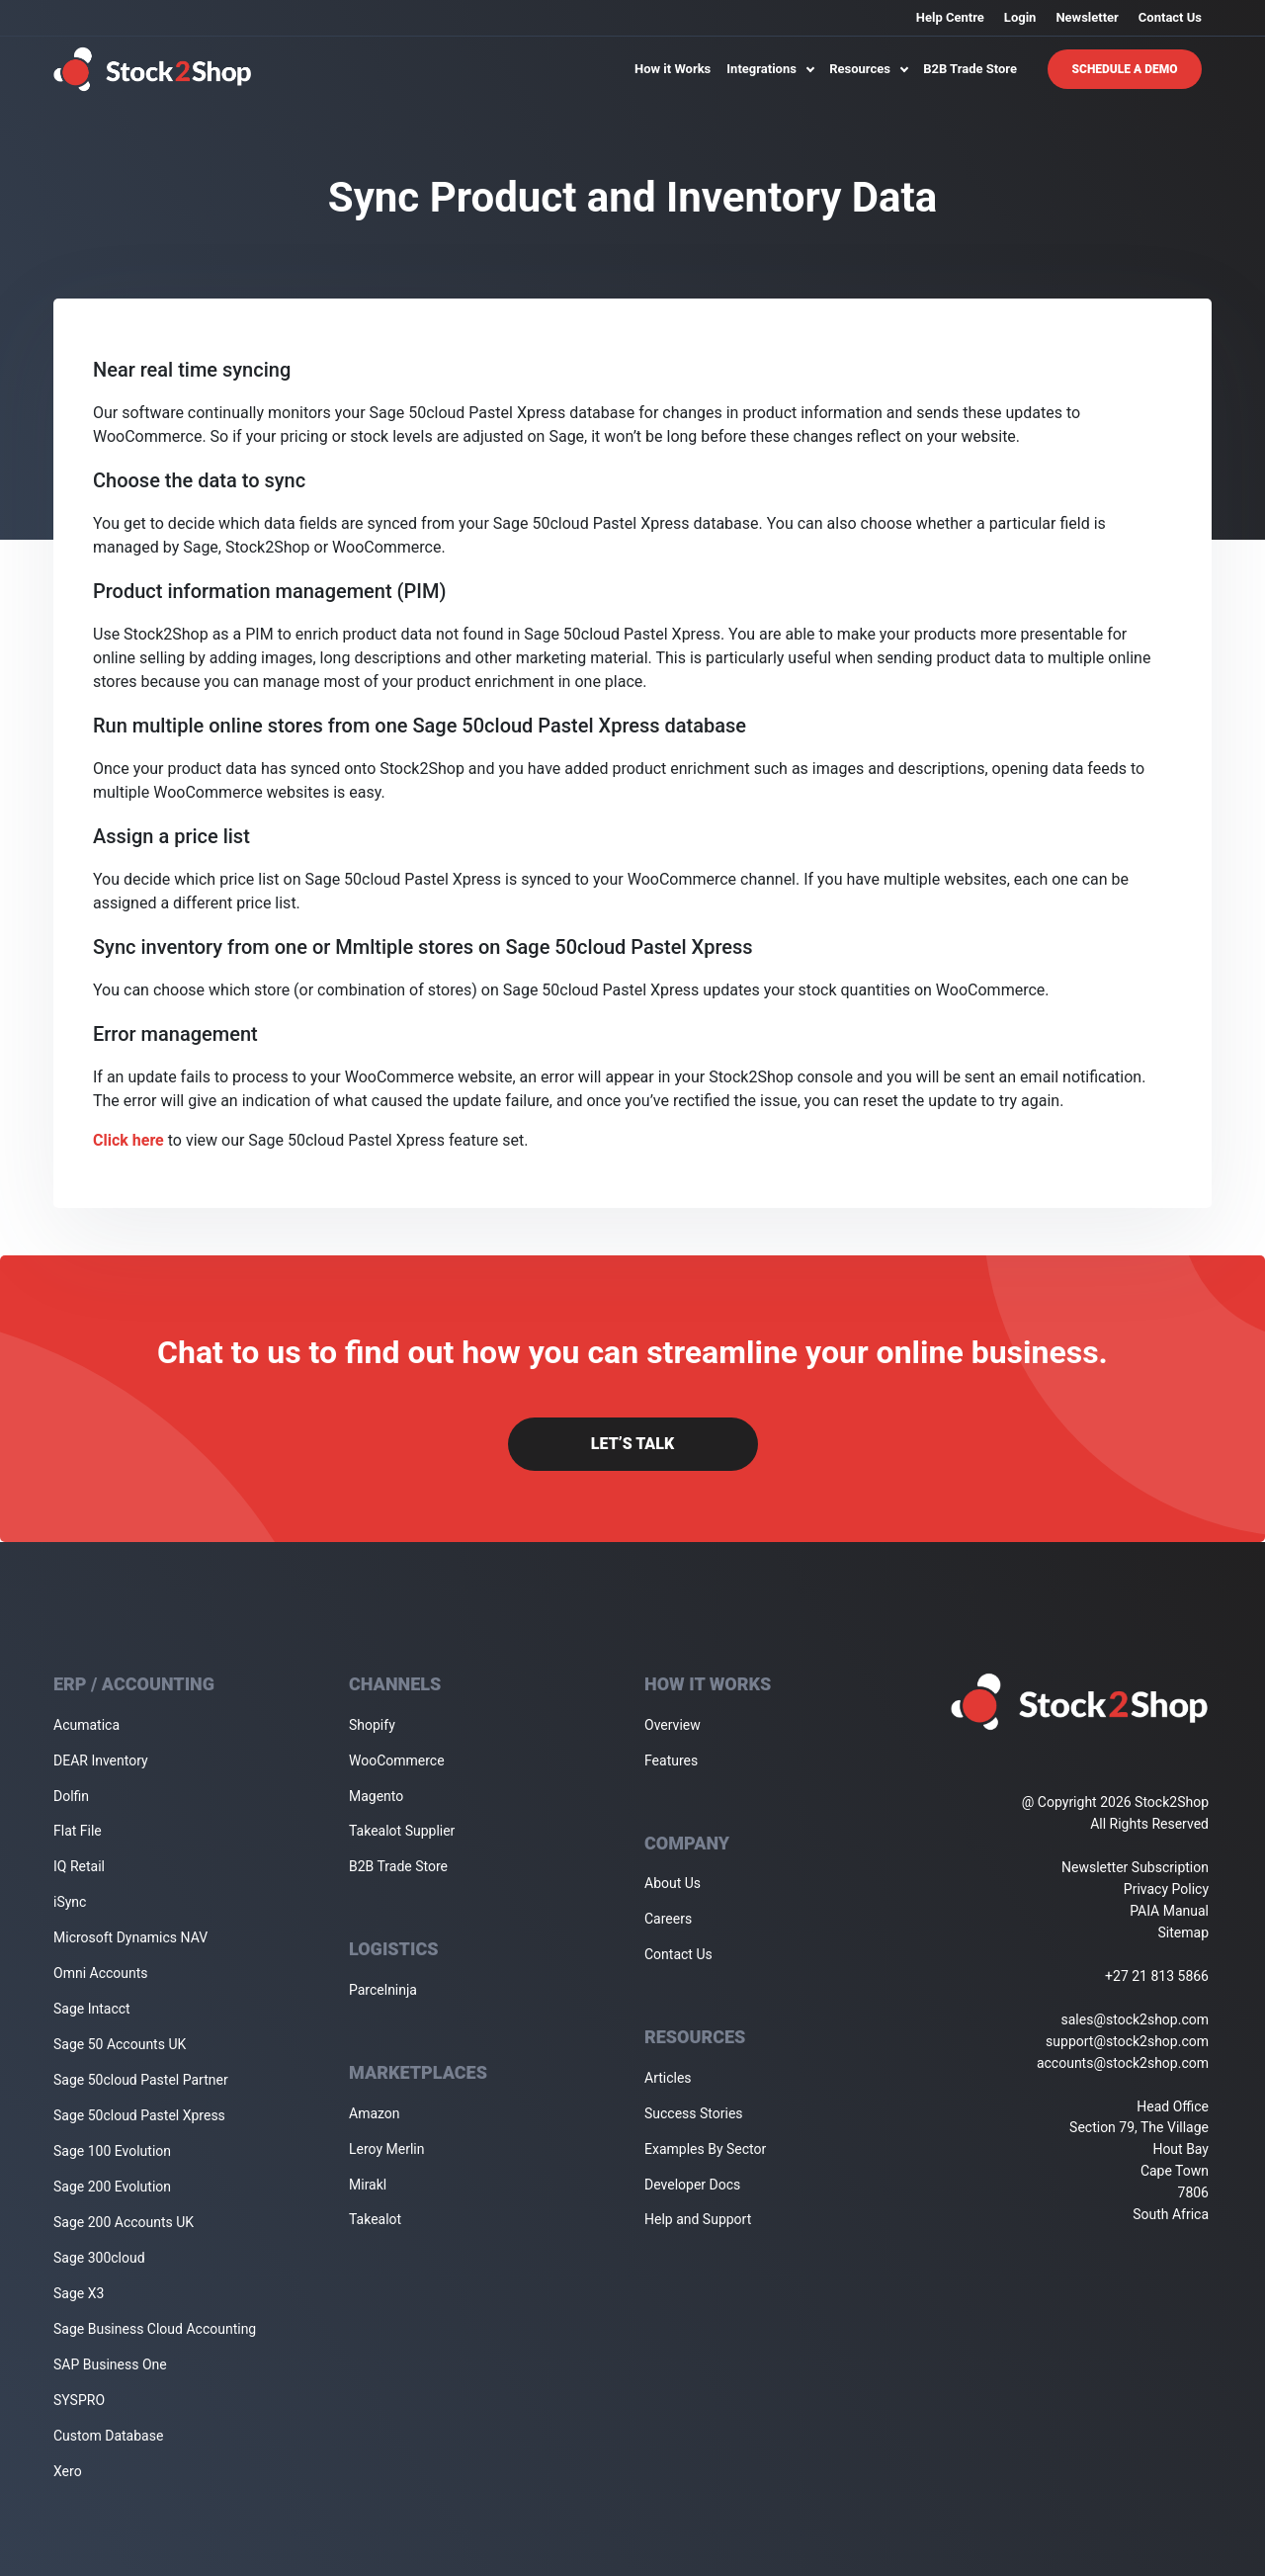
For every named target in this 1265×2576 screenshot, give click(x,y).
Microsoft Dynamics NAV (130, 1937)
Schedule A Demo (1125, 69)
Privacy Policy (1166, 1889)
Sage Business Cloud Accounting (154, 2329)
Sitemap (1183, 1932)
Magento (376, 1796)
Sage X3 (78, 2293)
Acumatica (86, 1725)
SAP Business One (110, 2364)
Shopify (372, 1725)
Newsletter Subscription (1135, 1867)
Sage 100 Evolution (112, 2151)
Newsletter (1086, 17)
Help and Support (697, 2219)
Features (671, 1760)
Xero (67, 2471)
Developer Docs (692, 2184)
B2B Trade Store (970, 68)
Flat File (77, 1831)
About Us (672, 1883)
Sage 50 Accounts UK (119, 2044)
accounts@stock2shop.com (1123, 2063)
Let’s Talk (632, 1443)
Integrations (769, 68)
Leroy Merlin (386, 2149)
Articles (668, 2078)
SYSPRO (79, 2400)
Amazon (374, 2113)
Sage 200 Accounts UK (123, 2222)
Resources (868, 68)
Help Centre (950, 17)
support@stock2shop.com (1127, 2041)
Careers (668, 1919)
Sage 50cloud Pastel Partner (140, 2080)
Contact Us (1170, 17)
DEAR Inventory (100, 1760)
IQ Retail (79, 1866)
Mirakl (367, 2184)
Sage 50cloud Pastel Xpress (139, 2115)
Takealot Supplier (402, 1831)
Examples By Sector (705, 2149)
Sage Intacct (91, 2009)
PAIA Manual (1169, 1911)
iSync (69, 1902)
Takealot (375, 2219)
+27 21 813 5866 (1157, 1976)
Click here (128, 1140)
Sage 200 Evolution (112, 2186)
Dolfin (71, 1796)
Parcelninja (383, 1990)
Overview (672, 1725)
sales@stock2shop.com (1135, 2019)
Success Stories (693, 2113)
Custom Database (108, 2436)
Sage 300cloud (99, 2258)
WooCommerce (397, 1760)
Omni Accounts (100, 1973)
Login (1020, 17)
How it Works (672, 68)
